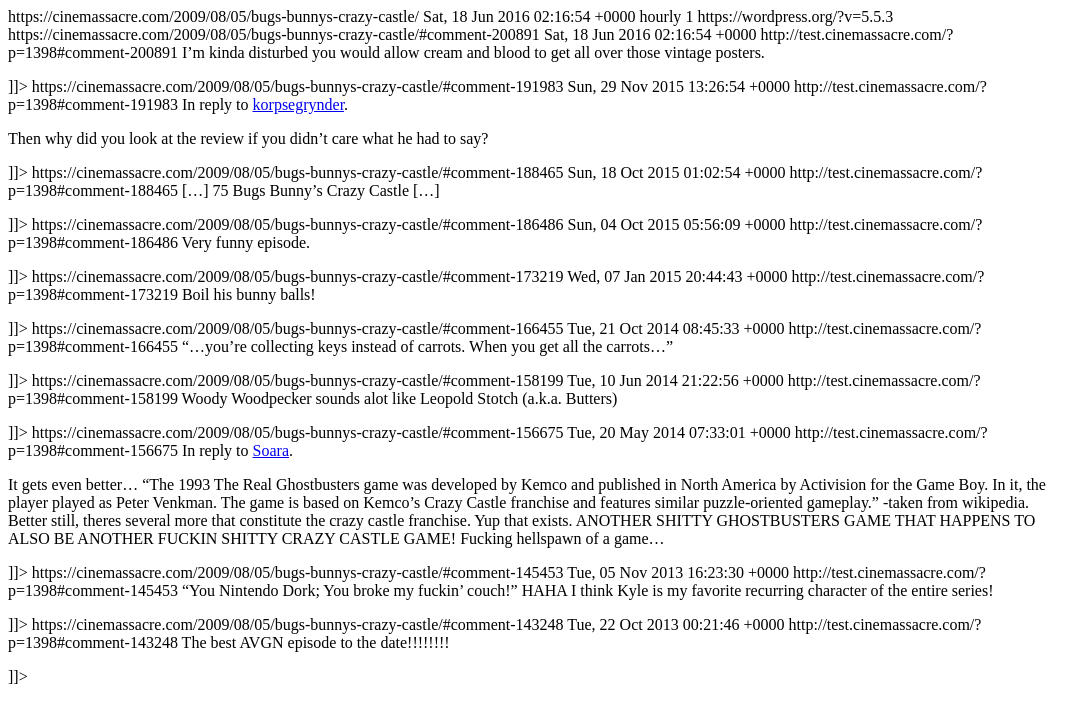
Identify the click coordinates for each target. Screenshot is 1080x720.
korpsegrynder (299, 104)
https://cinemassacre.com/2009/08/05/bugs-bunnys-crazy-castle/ (540, 346)
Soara (271, 450)
